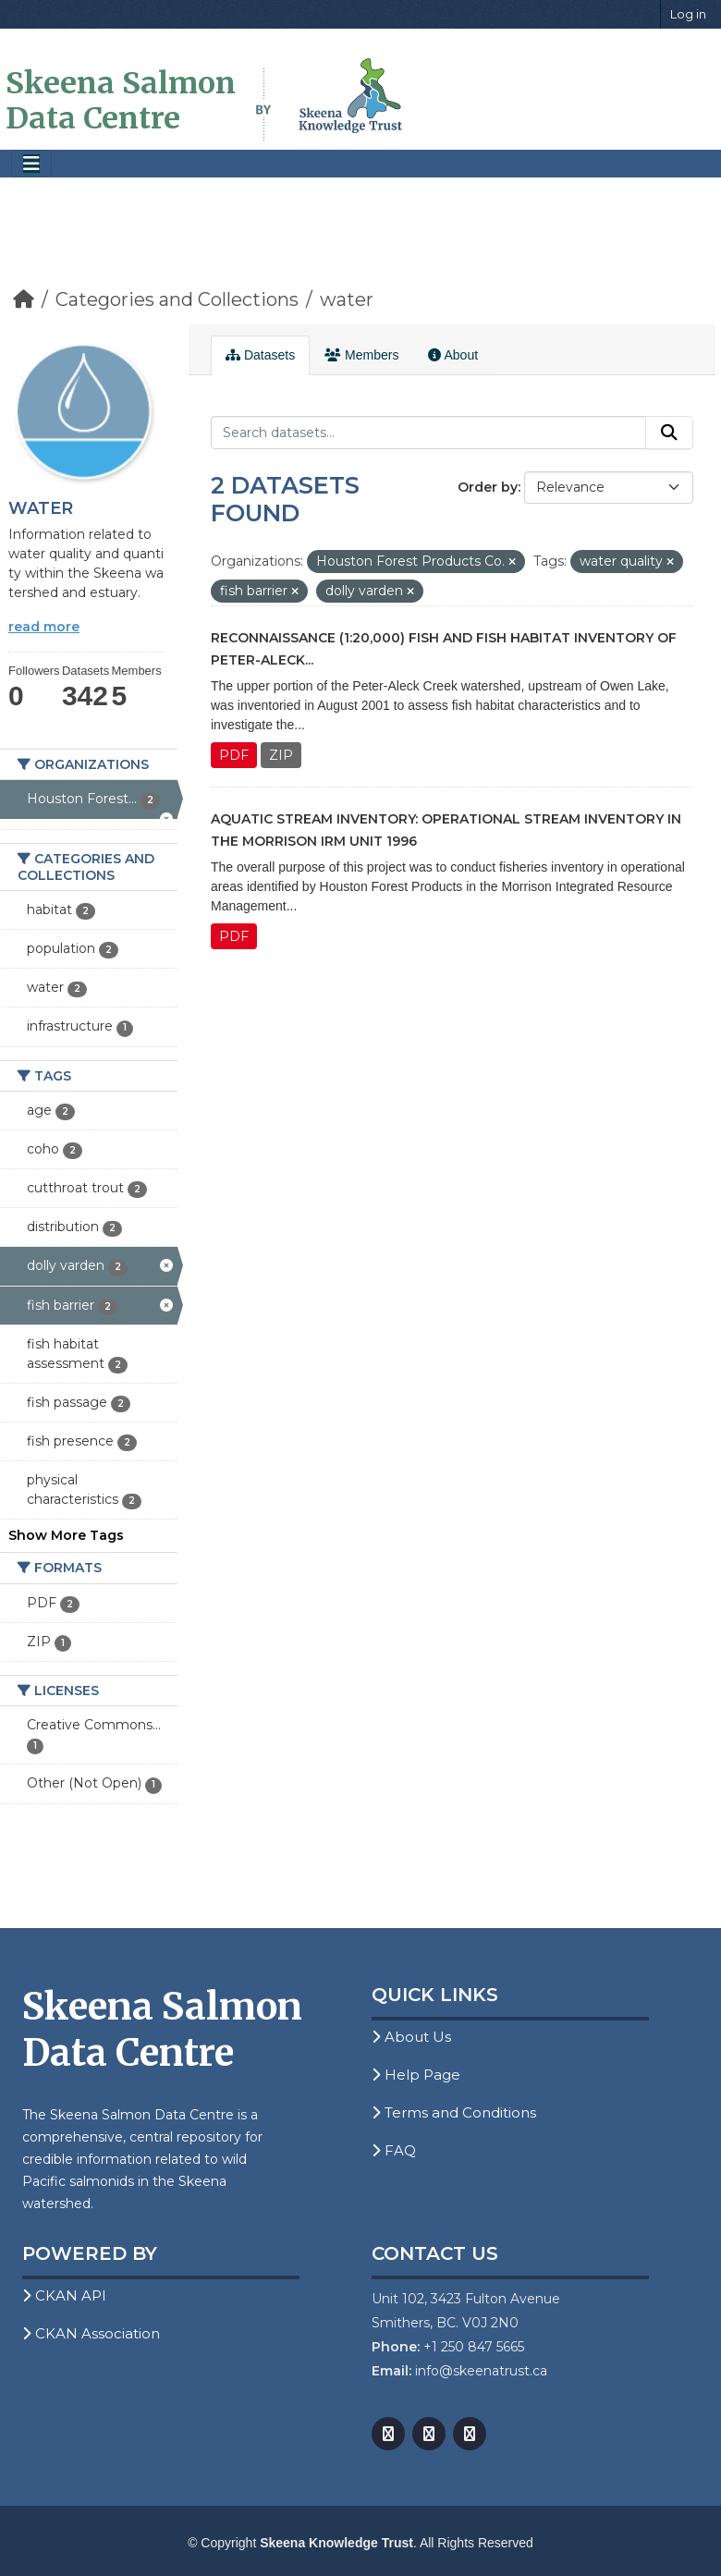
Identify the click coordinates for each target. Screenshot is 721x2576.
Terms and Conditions (454, 2112)
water (346, 299)
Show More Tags (66, 1535)
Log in (688, 13)
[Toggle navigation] (31, 164)
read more (43, 626)
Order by (488, 487)
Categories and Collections (177, 299)
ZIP (281, 755)
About (453, 355)
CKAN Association (91, 2333)
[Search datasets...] (428, 432)
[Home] (23, 299)
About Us (411, 2036)
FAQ (394, 2150)
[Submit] (669, 432)
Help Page (416, 2074)
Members (361, 355)
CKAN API (64, 2295)
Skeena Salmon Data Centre (121, 101)
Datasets (260, 355)
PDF (234, 755)
